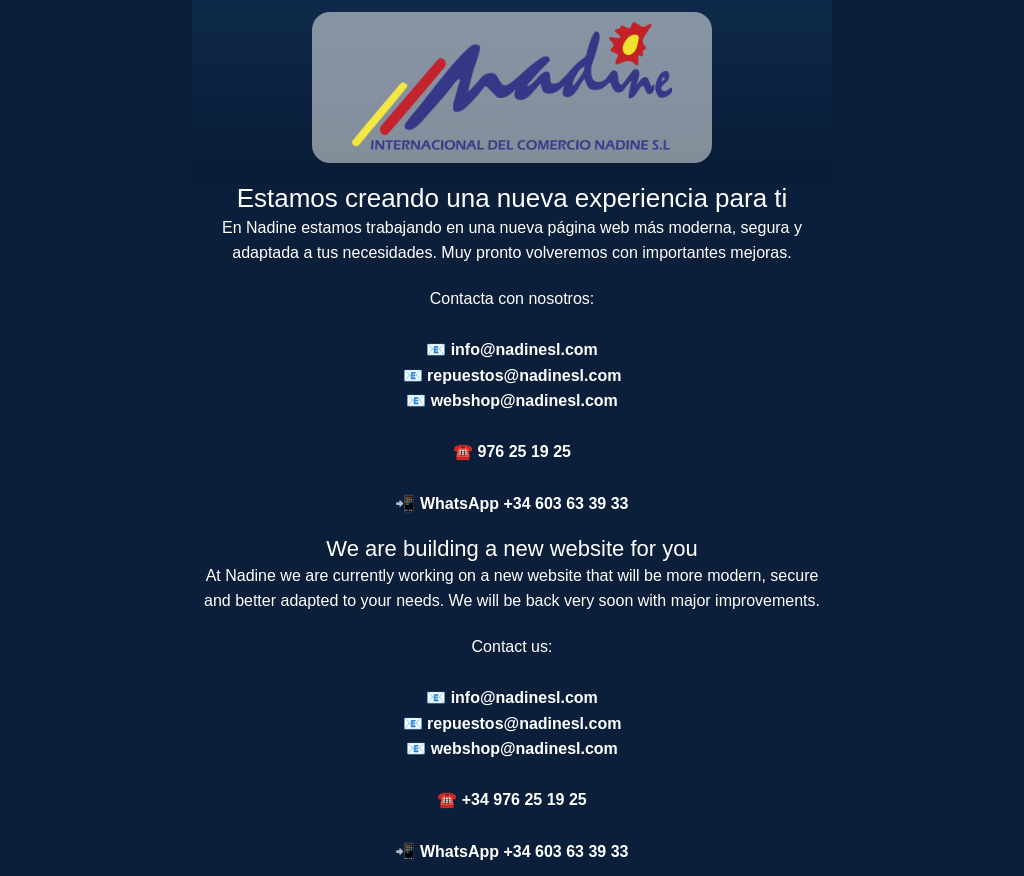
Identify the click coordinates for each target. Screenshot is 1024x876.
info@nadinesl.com (524, 349)
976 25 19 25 (524, 451)
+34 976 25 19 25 (524, 799)
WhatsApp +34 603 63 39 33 (524, 503)
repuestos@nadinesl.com (524, 375)
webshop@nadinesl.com (524, 400)
